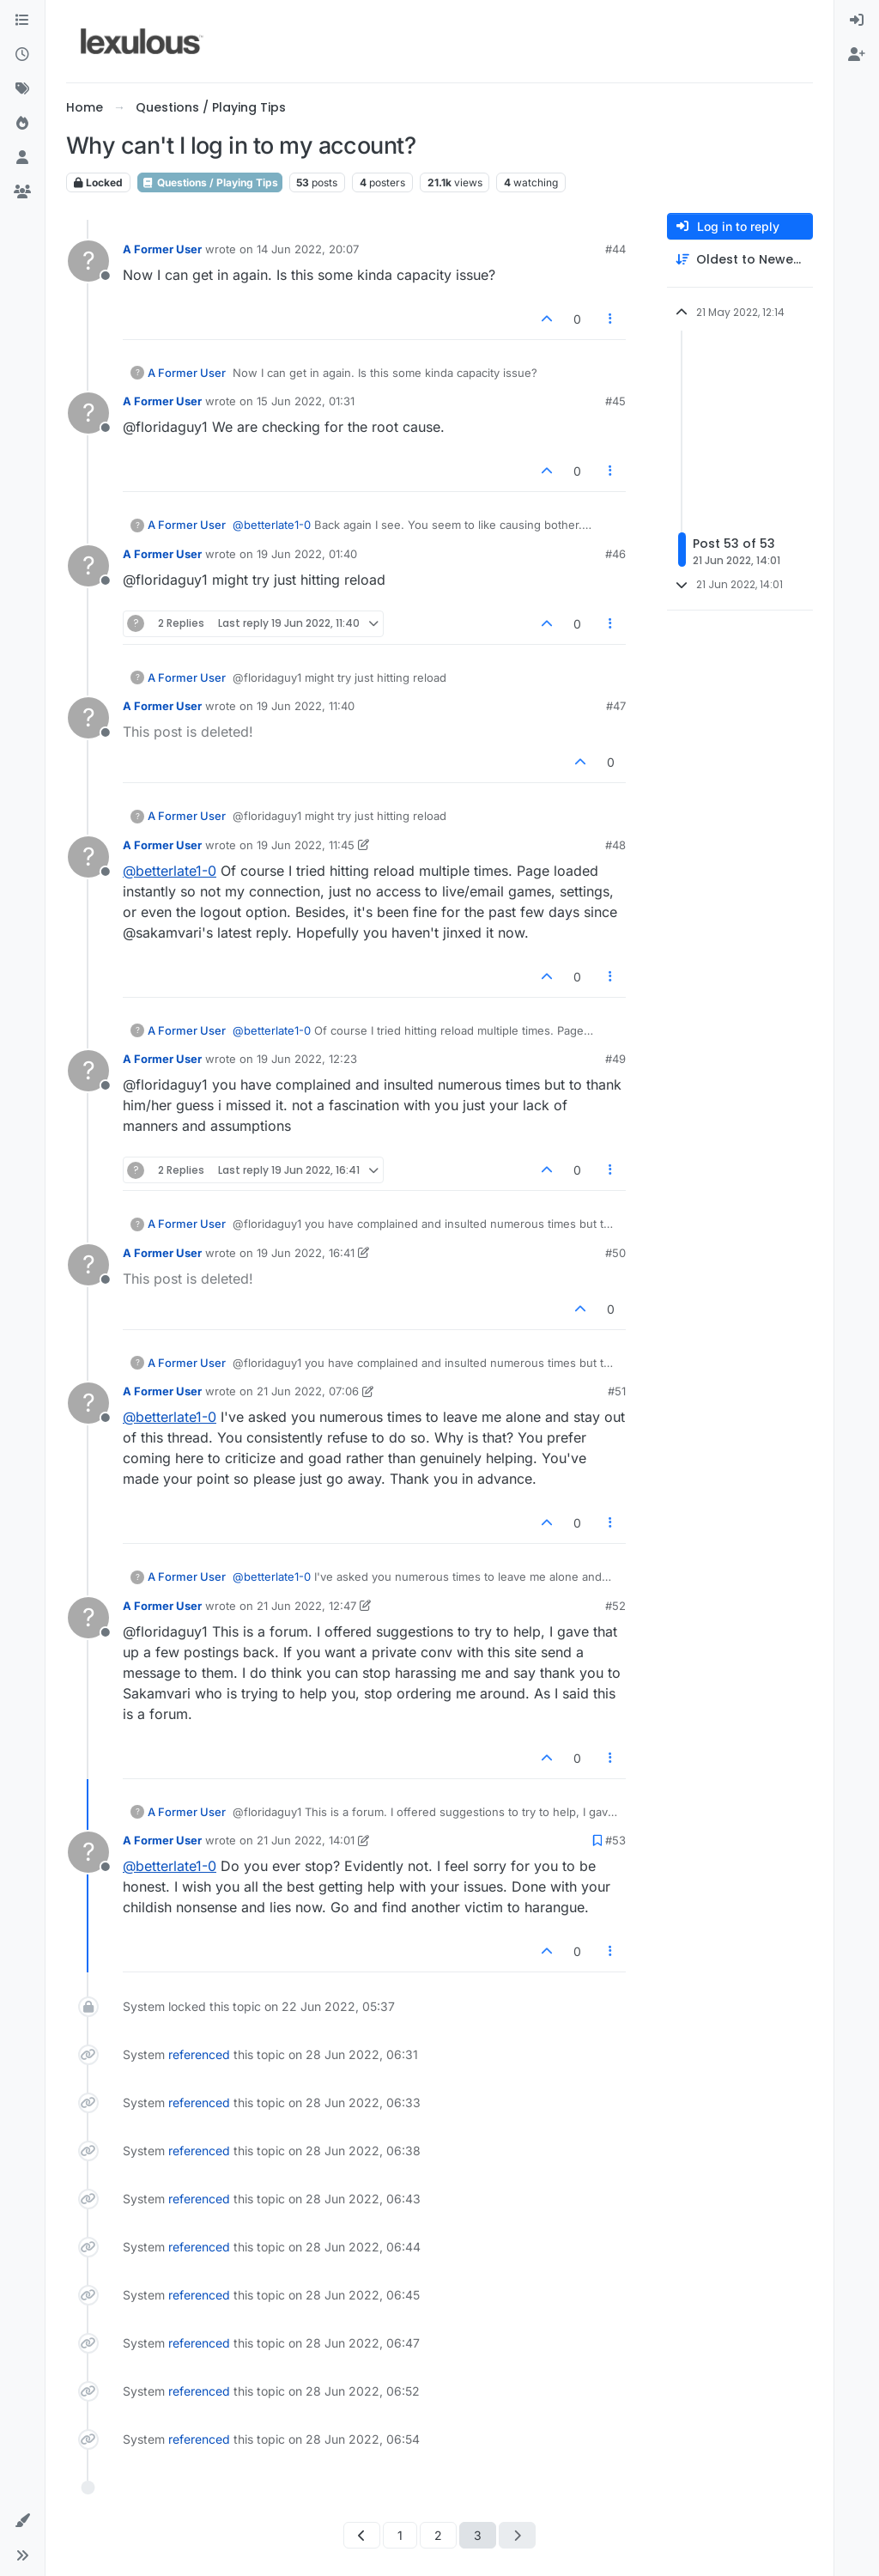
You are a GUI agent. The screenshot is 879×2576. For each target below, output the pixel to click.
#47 (616, 706)
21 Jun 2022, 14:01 (306, 1840)
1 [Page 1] (400, 2535)
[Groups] (22, 192)
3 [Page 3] (478, 2535)
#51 (617, 1391)
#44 (615, 249)
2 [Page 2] (438, 2535)
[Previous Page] (361, 2535)
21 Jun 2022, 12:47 (306, 1606)
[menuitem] (856, 20)
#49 (615, 1059)
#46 (615, 554)
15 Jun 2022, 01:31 (306, 401)
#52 (615, 1606)
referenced (199, 2054)
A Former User (162, 249)
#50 (615, 1253)
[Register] (856, 55)
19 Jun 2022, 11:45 (306, 845)
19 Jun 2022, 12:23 (307, 1059)
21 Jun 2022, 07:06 (308, 1391)
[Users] (22, 158)
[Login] (856, 20)
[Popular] (22, 123)
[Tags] (22, 89)
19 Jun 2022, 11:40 (306, 706)
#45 (615, 401)
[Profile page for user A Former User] (88, 261)
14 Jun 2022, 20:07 (308, 249)
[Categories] (22, 20)
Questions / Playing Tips (210, 182)
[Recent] (22, 55)
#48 (615, 845)
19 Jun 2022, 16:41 (306, 1253)
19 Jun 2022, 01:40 (307, 554)
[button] (22, 2521)
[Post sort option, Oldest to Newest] (740, 259)
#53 (615, 1840)
